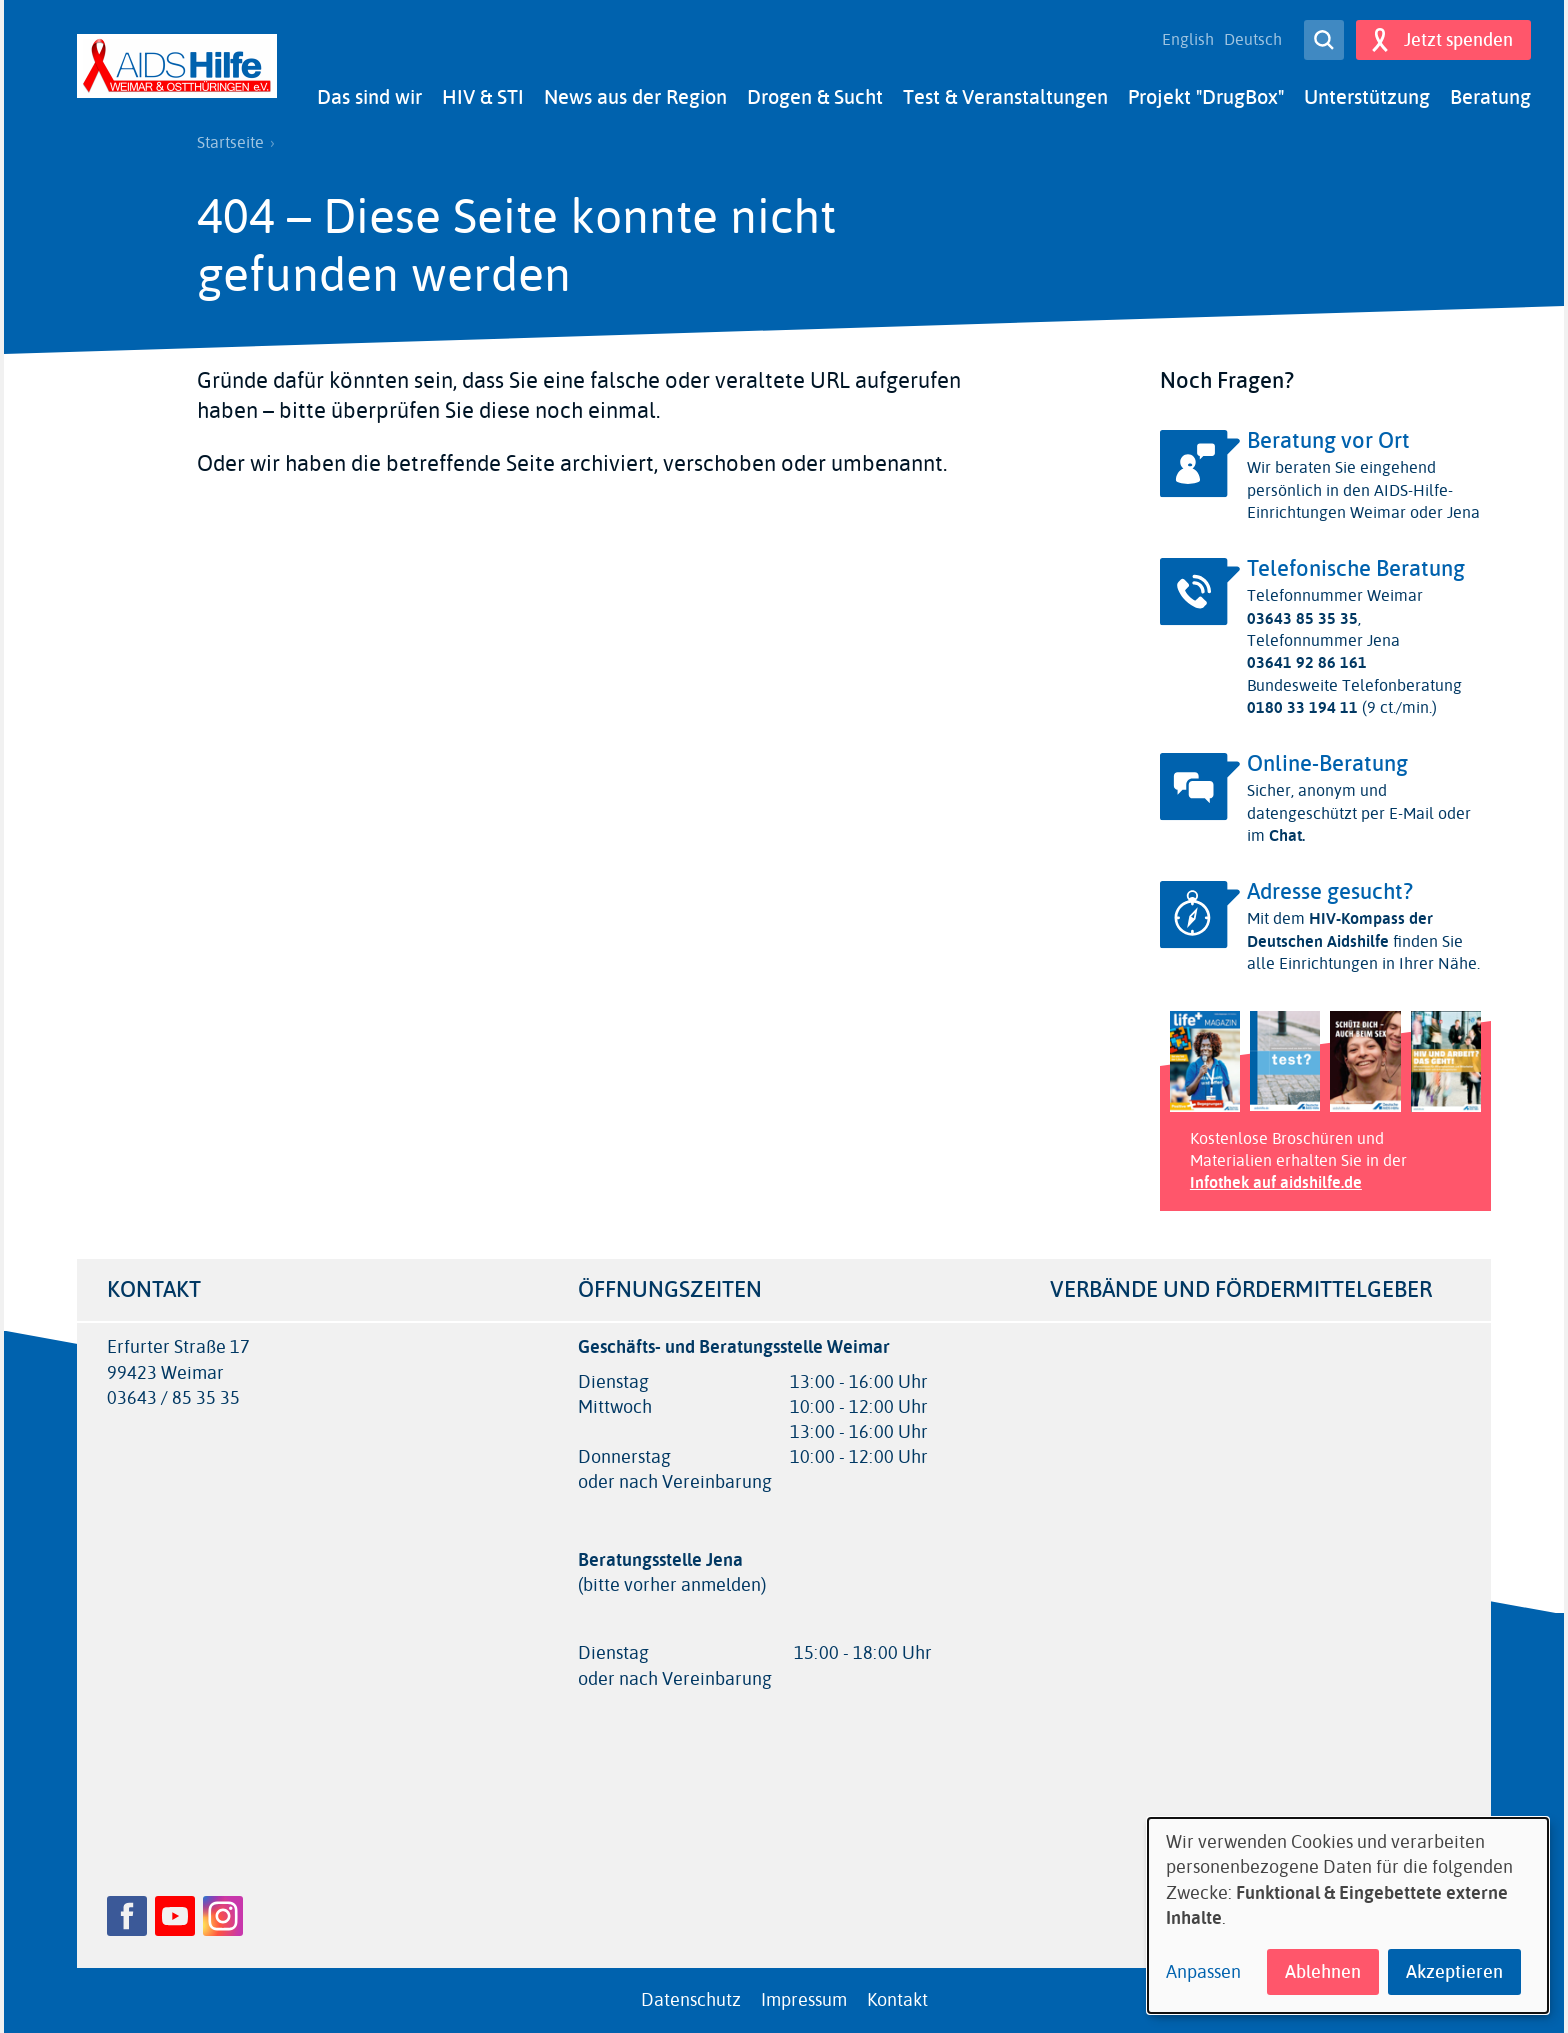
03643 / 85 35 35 (173, 1398)
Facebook (127, 1916)
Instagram (223, 1916)
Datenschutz (691, 2000)
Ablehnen (1323, 1972)
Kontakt (897, 2000)
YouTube (175, 1916)
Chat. (1285, 835)
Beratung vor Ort (1328, 441)
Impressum (804, 2000)
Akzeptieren (1454, 1972)
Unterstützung (1367, 97)
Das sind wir (369, 97)
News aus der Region (635, 97)
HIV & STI (483, 97)
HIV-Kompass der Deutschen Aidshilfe (1340, 929)
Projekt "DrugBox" (1206, 97)
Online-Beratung (1327, 764)
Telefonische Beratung (1356, 569)
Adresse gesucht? (1330, 892)
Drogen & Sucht (815, 97)
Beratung (1490, 97)
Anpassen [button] (1203, 1972)
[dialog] (1348, 1915)
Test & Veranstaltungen (1005, 97)
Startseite (230, 143)
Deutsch (1253, 40)
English (1188, 40)
